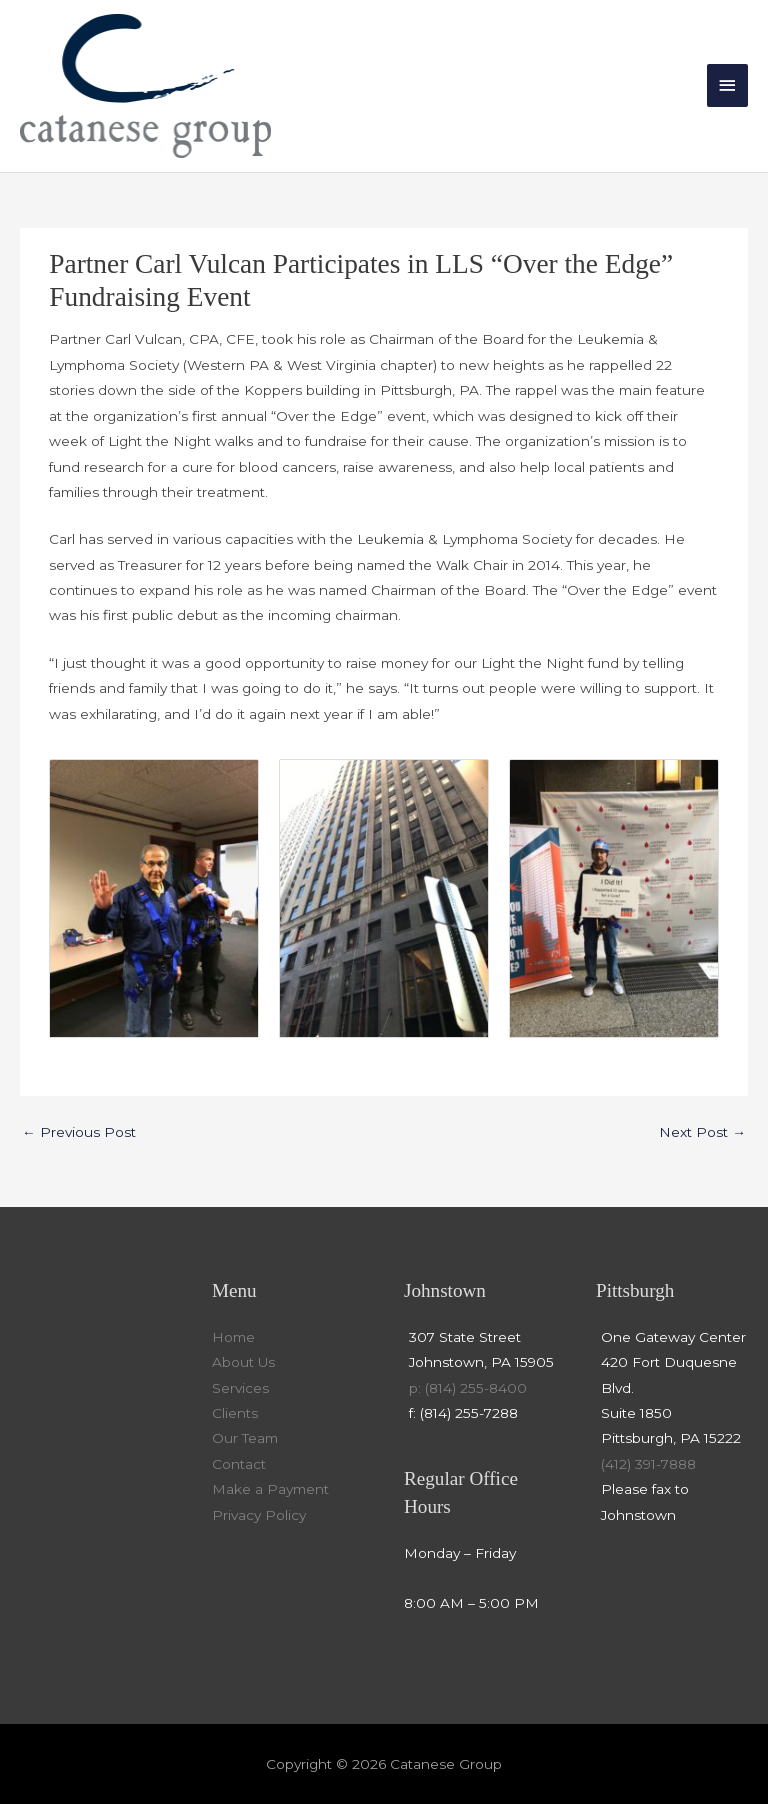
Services (240, 1388)
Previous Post (79, 1132)
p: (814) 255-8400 (468, 1388)
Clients (235, 1413)
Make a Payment (270, 1489)
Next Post (702, 1132)
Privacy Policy (259, 1515)
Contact (239, 1464)
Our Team (245, 1438)
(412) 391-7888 (648, 1464)
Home (233, 1337)
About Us (243, 1362)
